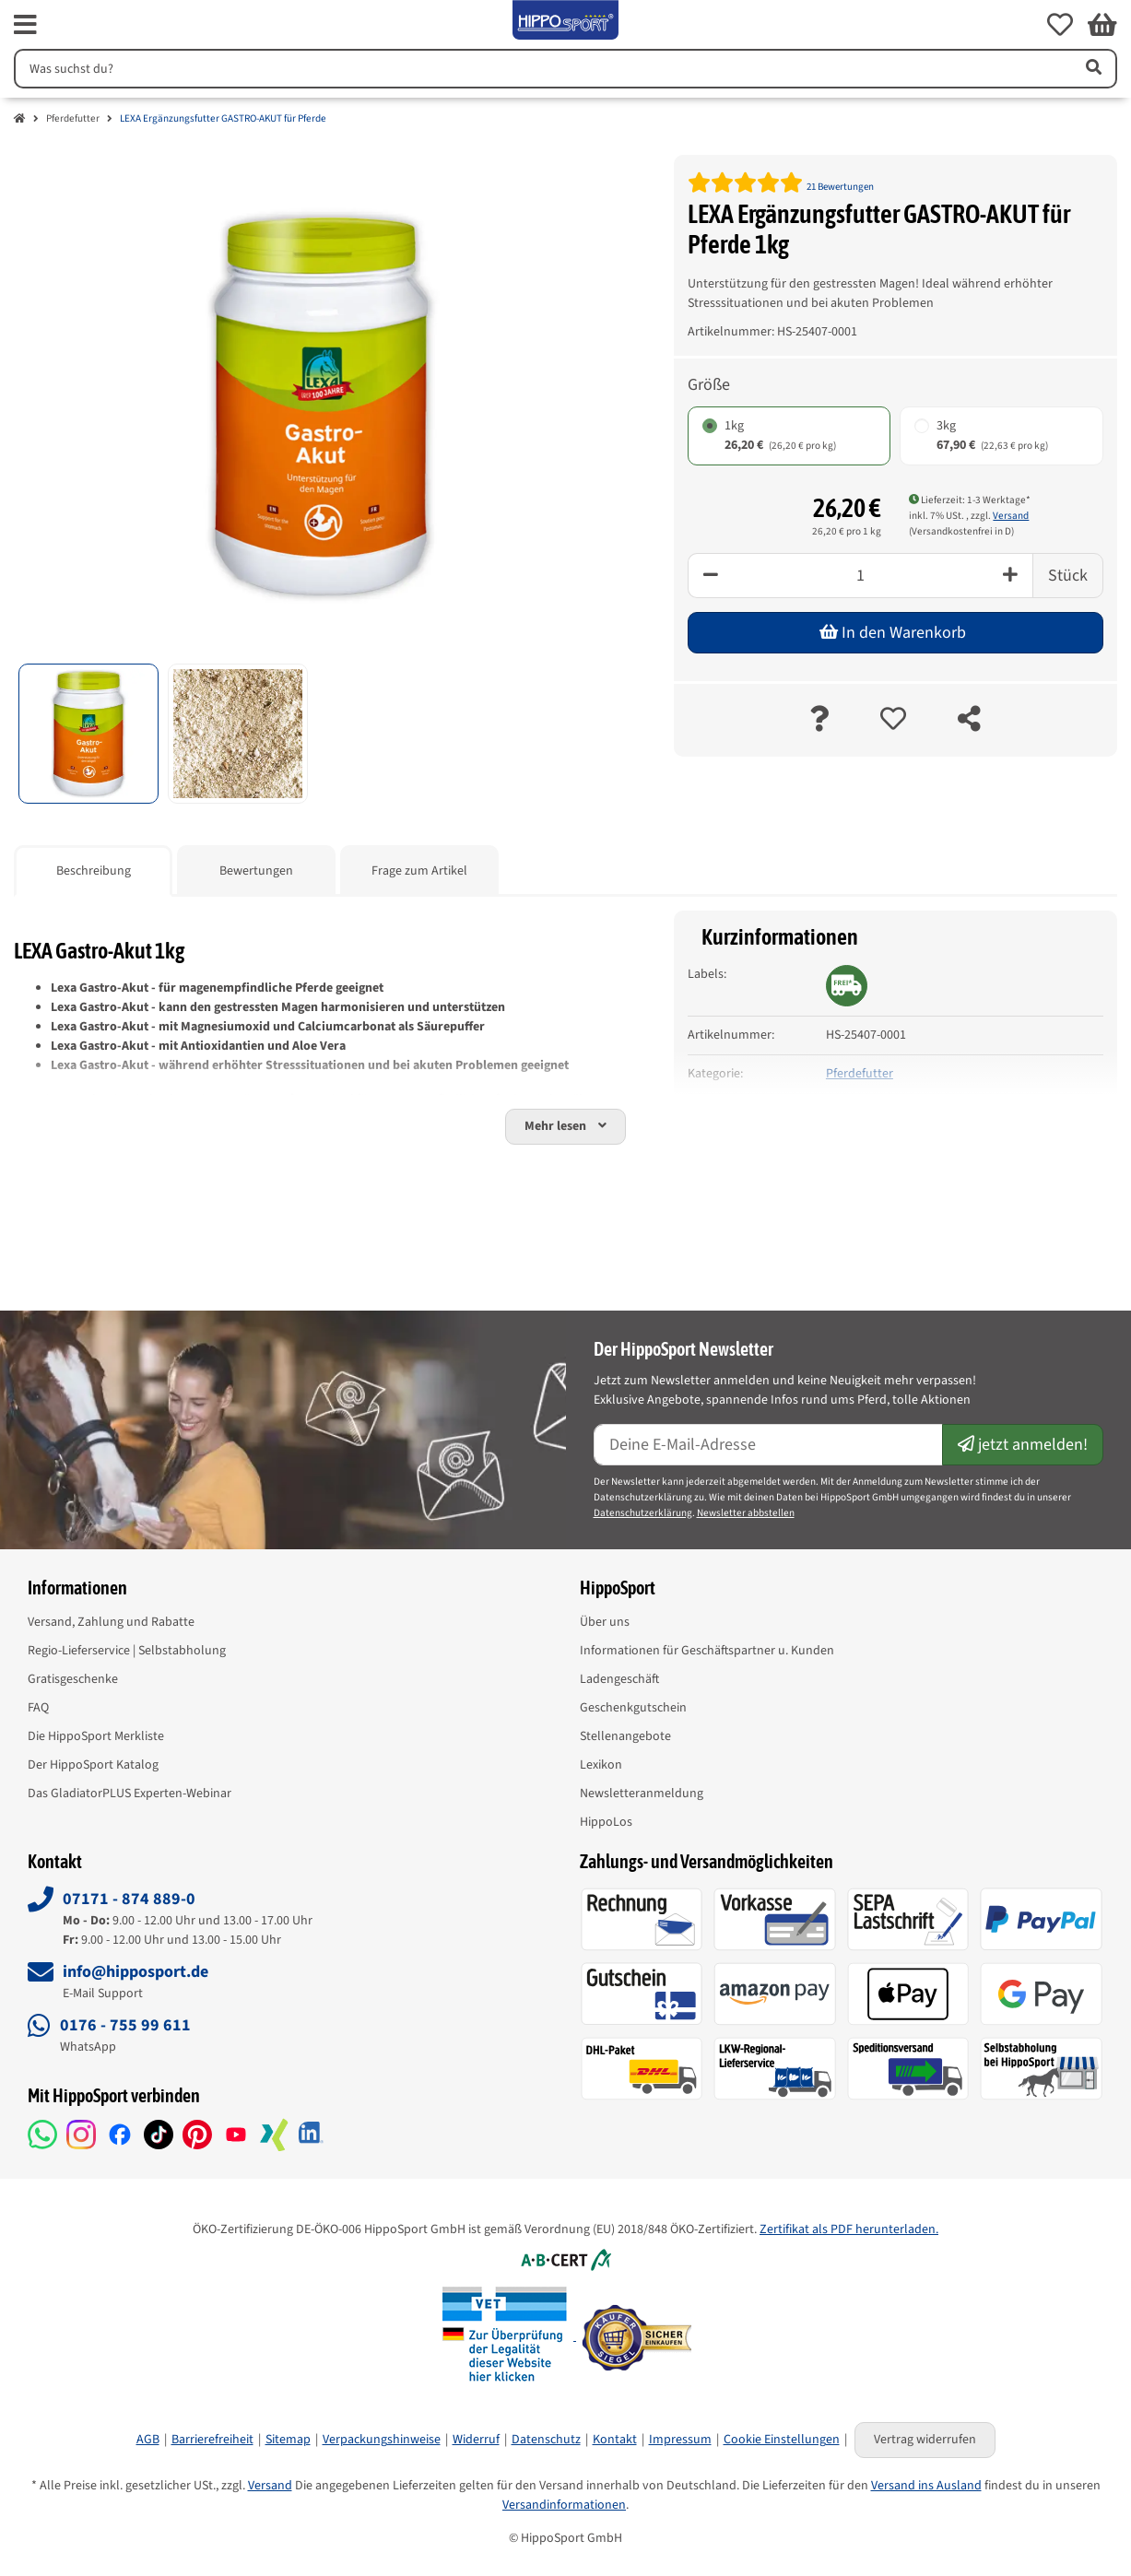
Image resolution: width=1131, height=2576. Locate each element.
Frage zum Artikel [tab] (419, 871)
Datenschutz (546, 2439)
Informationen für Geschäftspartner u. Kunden (707, 1650)
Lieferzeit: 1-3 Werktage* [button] (970, 500)
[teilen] (969, 720)
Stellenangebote (625, 1736)
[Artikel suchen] (1092, 68)
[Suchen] (541, 68)
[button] (1060, 25)
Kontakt (615, 2439)
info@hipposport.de (135, 1971)
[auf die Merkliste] (893, 720)
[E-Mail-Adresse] (769, 1444)
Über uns (605, 1622)
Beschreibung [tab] (93, 871)
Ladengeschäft (619, 1679)
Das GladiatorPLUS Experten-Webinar (129, 1793)
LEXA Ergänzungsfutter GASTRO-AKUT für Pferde (223, 118)
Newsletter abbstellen (746, 1513)
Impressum (680, 2439)
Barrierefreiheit (212, 2439)
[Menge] (860, 575)
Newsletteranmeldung (641, 1793)
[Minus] (710, 575)
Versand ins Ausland (926, 2485)
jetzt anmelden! (1023, 1444)
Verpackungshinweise (382, 2439)
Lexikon (601, 1765)
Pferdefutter (73, 118)
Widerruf (476, 2439)
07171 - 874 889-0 (129, 1899)
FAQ (38, 1708)
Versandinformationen (564, 2505)
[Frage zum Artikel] (819, 720)
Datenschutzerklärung (643, 1513)
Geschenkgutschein (633, 1708)
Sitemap (288, 2439)
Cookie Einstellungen (782, 2439)
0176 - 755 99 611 (125, 2025)
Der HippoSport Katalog (93, 1765)
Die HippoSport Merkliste (96, 1736)
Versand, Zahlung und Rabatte (111, 1622)
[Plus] (1010, 575)
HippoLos (606, 1822)
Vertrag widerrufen (925, 2439)
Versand (1011, 516)
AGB (147, 2439)
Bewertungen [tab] (256, 871)
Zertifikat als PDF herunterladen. (849, 2229)
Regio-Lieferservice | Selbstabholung (127, 1650)
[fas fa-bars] (25, 25)
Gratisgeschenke (73, 1679)
